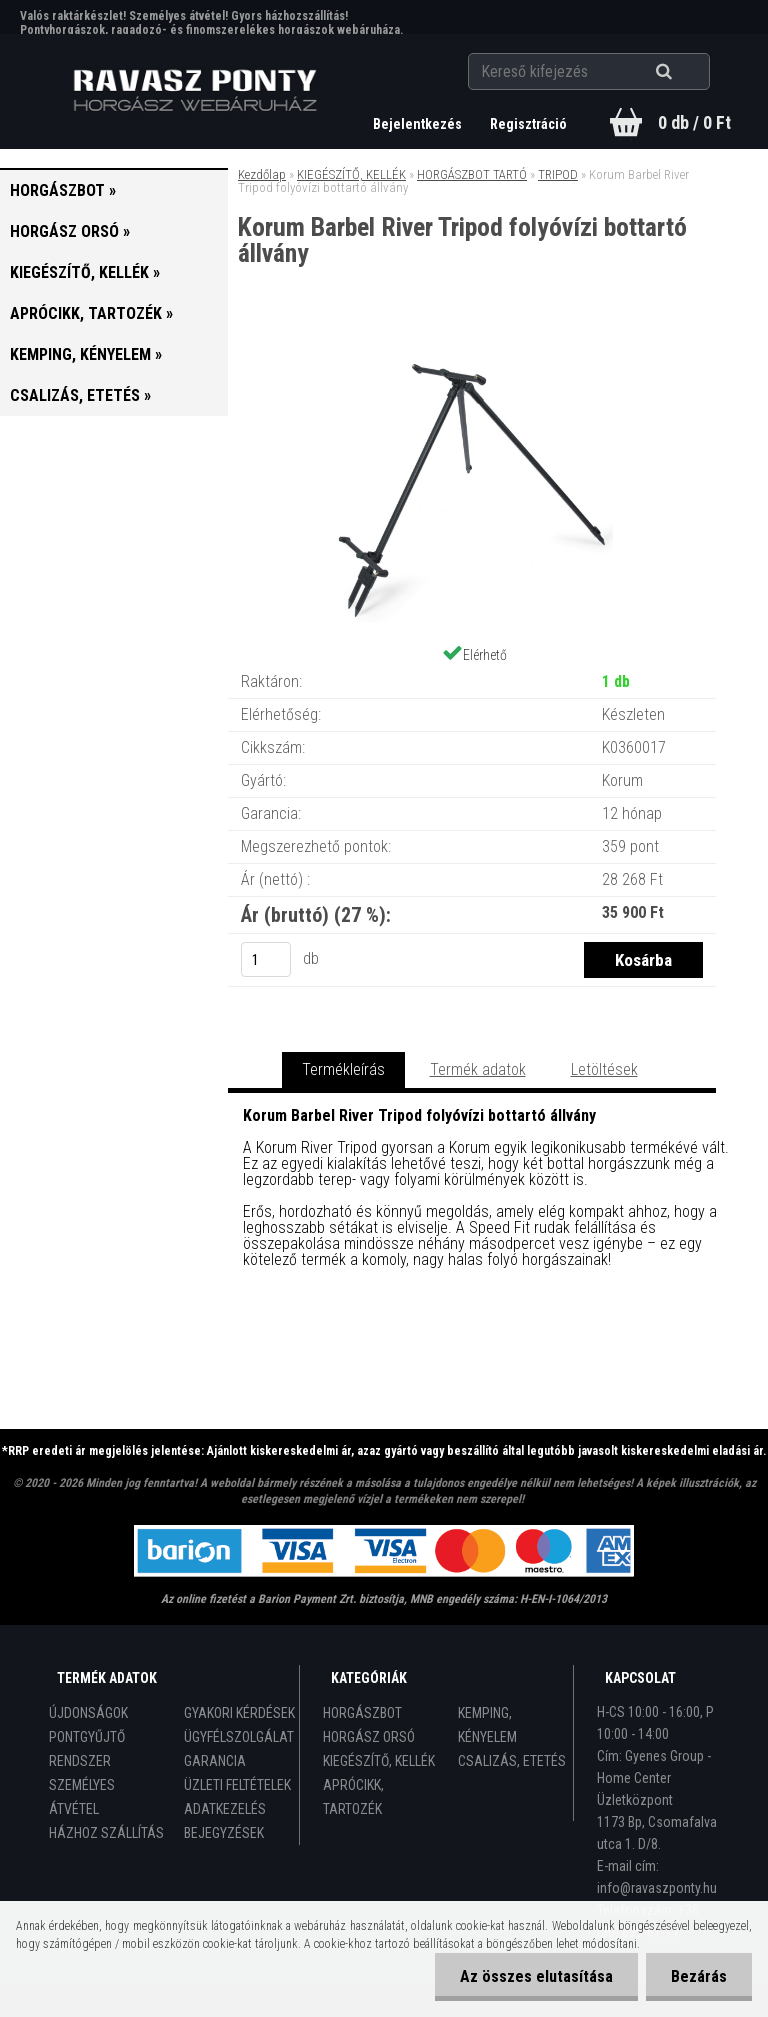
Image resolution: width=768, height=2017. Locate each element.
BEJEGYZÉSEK (224, 1833)
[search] (688, 72)
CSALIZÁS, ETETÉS (512, 1761)
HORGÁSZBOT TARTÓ (472, 174)
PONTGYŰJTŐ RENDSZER (87, 1749)
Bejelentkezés (419, 124)
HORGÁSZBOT (362, 1713)
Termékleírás (343, 1069)
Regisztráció (528, 124)
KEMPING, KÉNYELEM (487, 1725)
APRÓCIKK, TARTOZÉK (353, 1797)
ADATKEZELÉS (225, 1809)
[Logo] (195, 91)
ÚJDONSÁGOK (88, 1713)
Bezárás (699, 1976)
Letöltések (604, 1069)
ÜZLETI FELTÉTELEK (237, 1785)
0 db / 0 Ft (694, 122)
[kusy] (266, 959)
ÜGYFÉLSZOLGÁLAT (239, 1737)
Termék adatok (478, 1069)
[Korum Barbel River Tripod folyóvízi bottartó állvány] (472, 349)
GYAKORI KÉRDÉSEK (239, 1713)
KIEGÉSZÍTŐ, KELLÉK (351, 174)
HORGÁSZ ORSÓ (369, 1737)
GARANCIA (215, 1761)
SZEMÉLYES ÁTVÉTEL (82, 1797)
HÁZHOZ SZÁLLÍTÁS (106, 1833)
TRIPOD (558, 174)
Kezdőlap (262, 174)
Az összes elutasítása (536, 1976)
